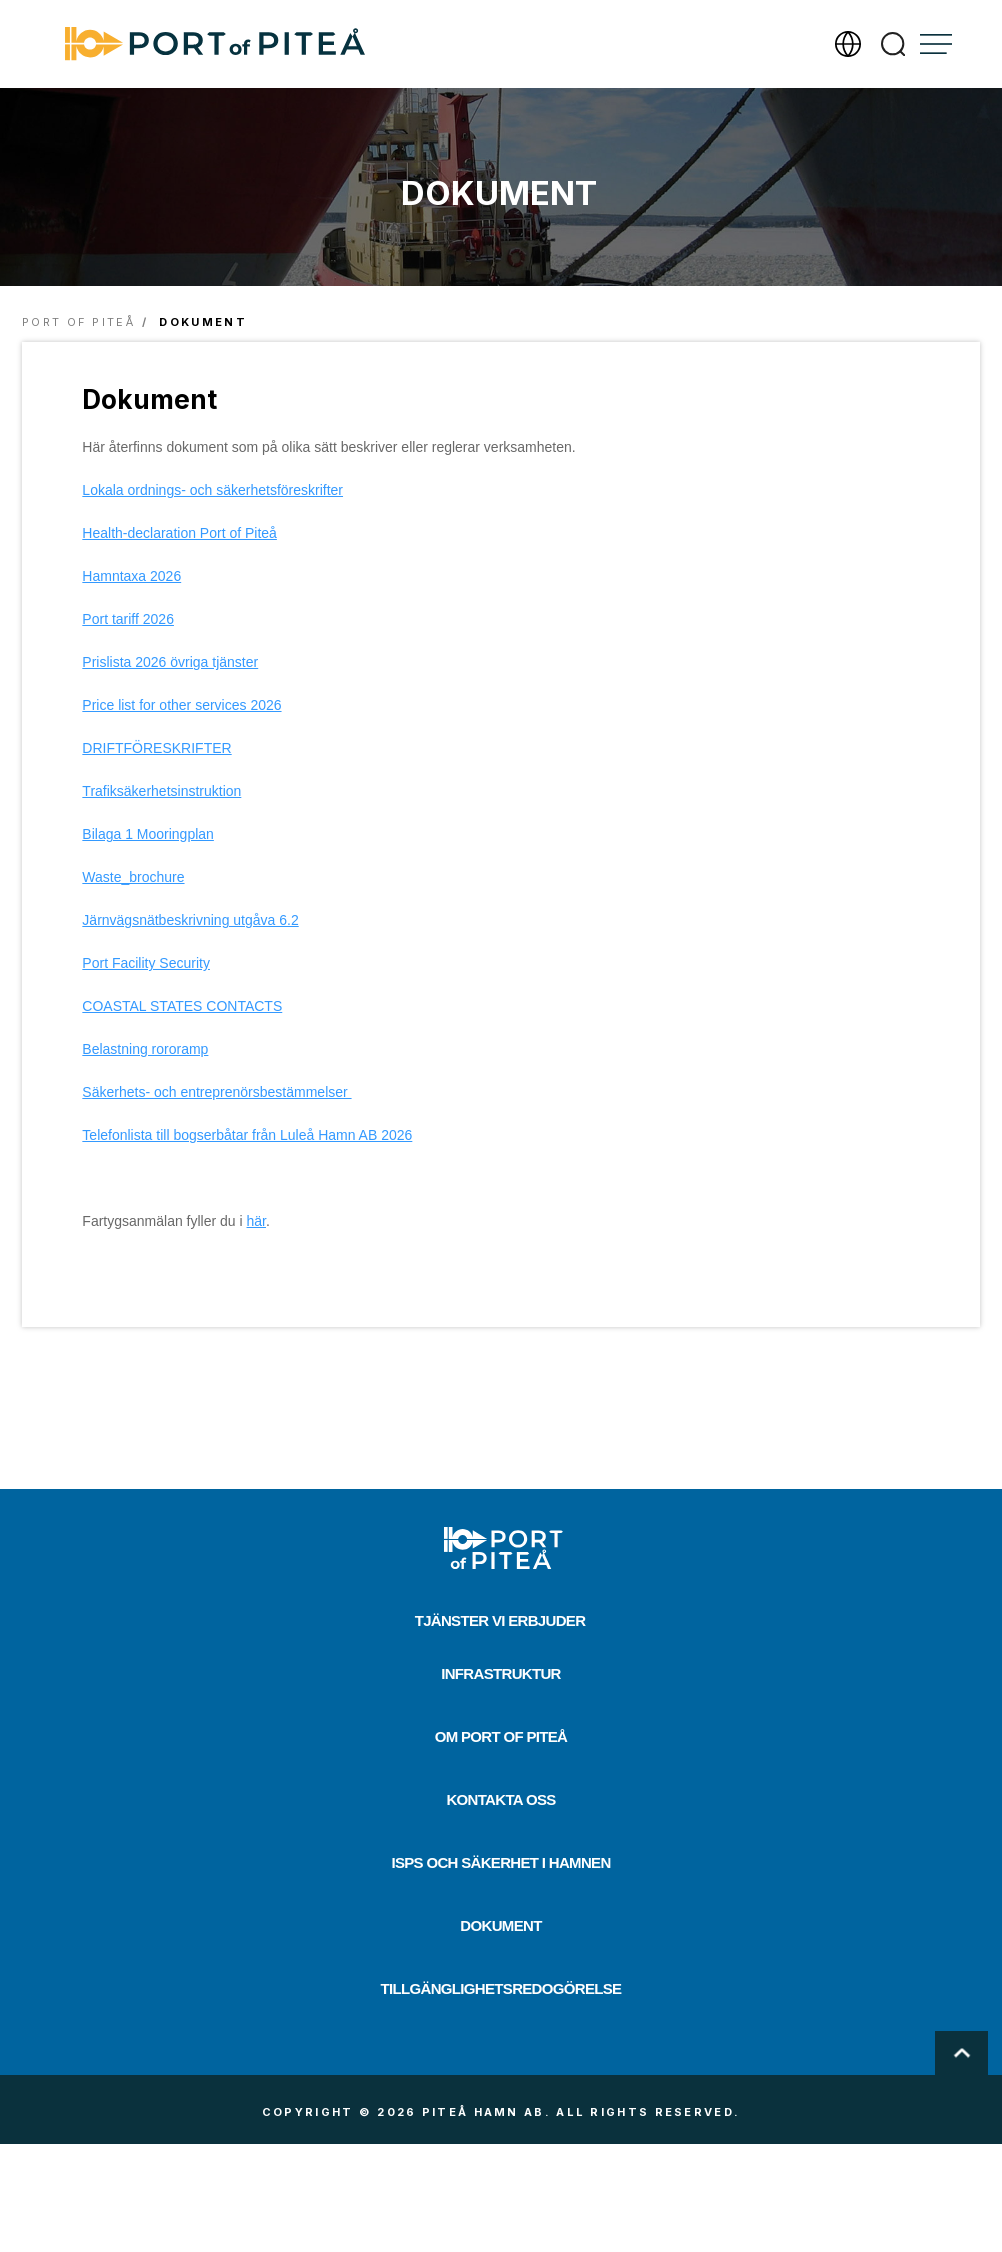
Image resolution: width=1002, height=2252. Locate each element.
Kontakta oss (500, 1799)
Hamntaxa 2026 (131, 576)
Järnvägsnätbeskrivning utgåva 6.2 (190, 920)
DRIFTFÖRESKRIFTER (156, 748)
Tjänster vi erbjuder (500, 1620)
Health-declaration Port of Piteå (179, 533)
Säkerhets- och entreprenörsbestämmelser (216, 1092)
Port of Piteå (78, 322)
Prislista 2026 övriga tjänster (170, 662)
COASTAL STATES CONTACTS (182, 1006)
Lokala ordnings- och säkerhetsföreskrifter (212, 490)
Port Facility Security (146, 963)
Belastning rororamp (145, 1049)
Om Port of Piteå (501, 1736)
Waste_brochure (133, 877)
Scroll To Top (961, 2053)
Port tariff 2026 (128, 619)
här (256, 1221)
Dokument (500, 1925)
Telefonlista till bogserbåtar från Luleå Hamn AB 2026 (247, 1135)
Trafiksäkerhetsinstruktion (161, 791)
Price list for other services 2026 (181, 705)
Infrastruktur (501, 1673)
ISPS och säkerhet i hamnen (500, 1862)
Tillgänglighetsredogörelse (501, 1988)
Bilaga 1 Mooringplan (148, 834)
